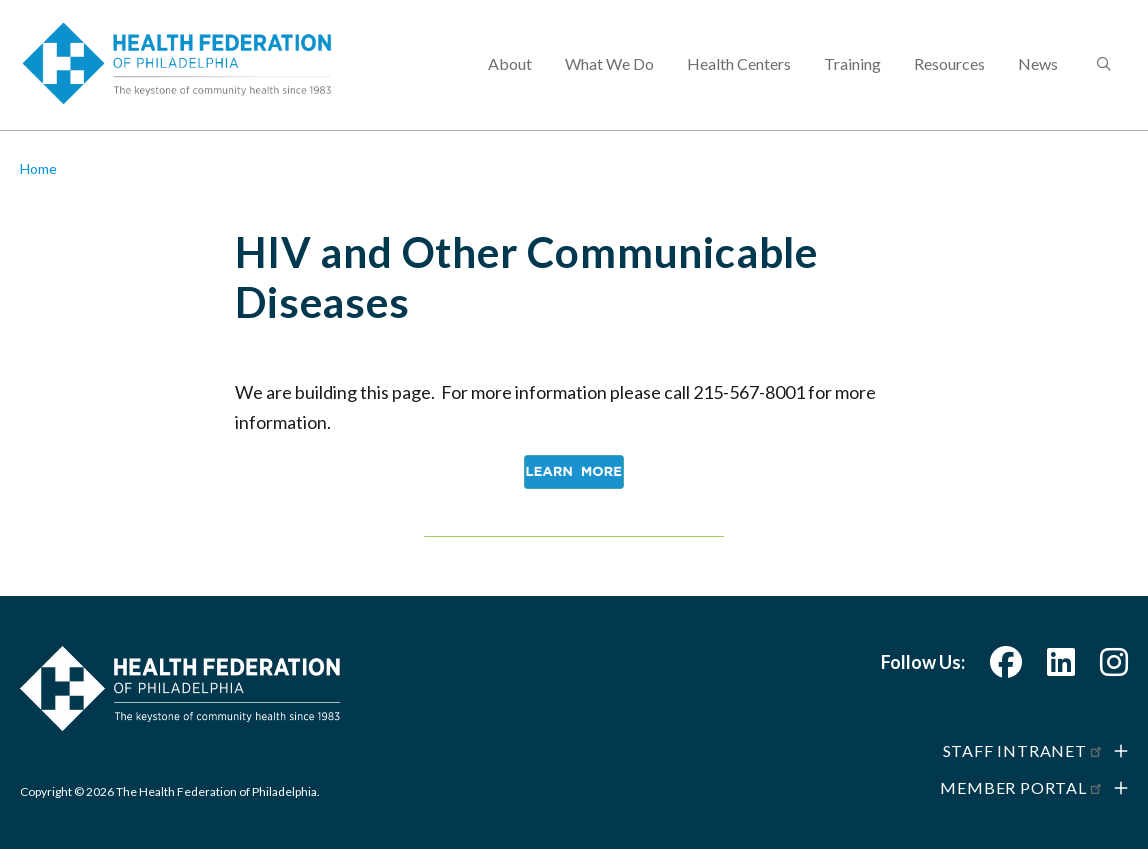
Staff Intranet (1023, 750)
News (1038, 65)
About (510, 65)
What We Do (609, 65)
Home (38, 168)
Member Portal (1022, 787)
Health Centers (739, 65)
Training (852, 65)
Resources (949, 65)
